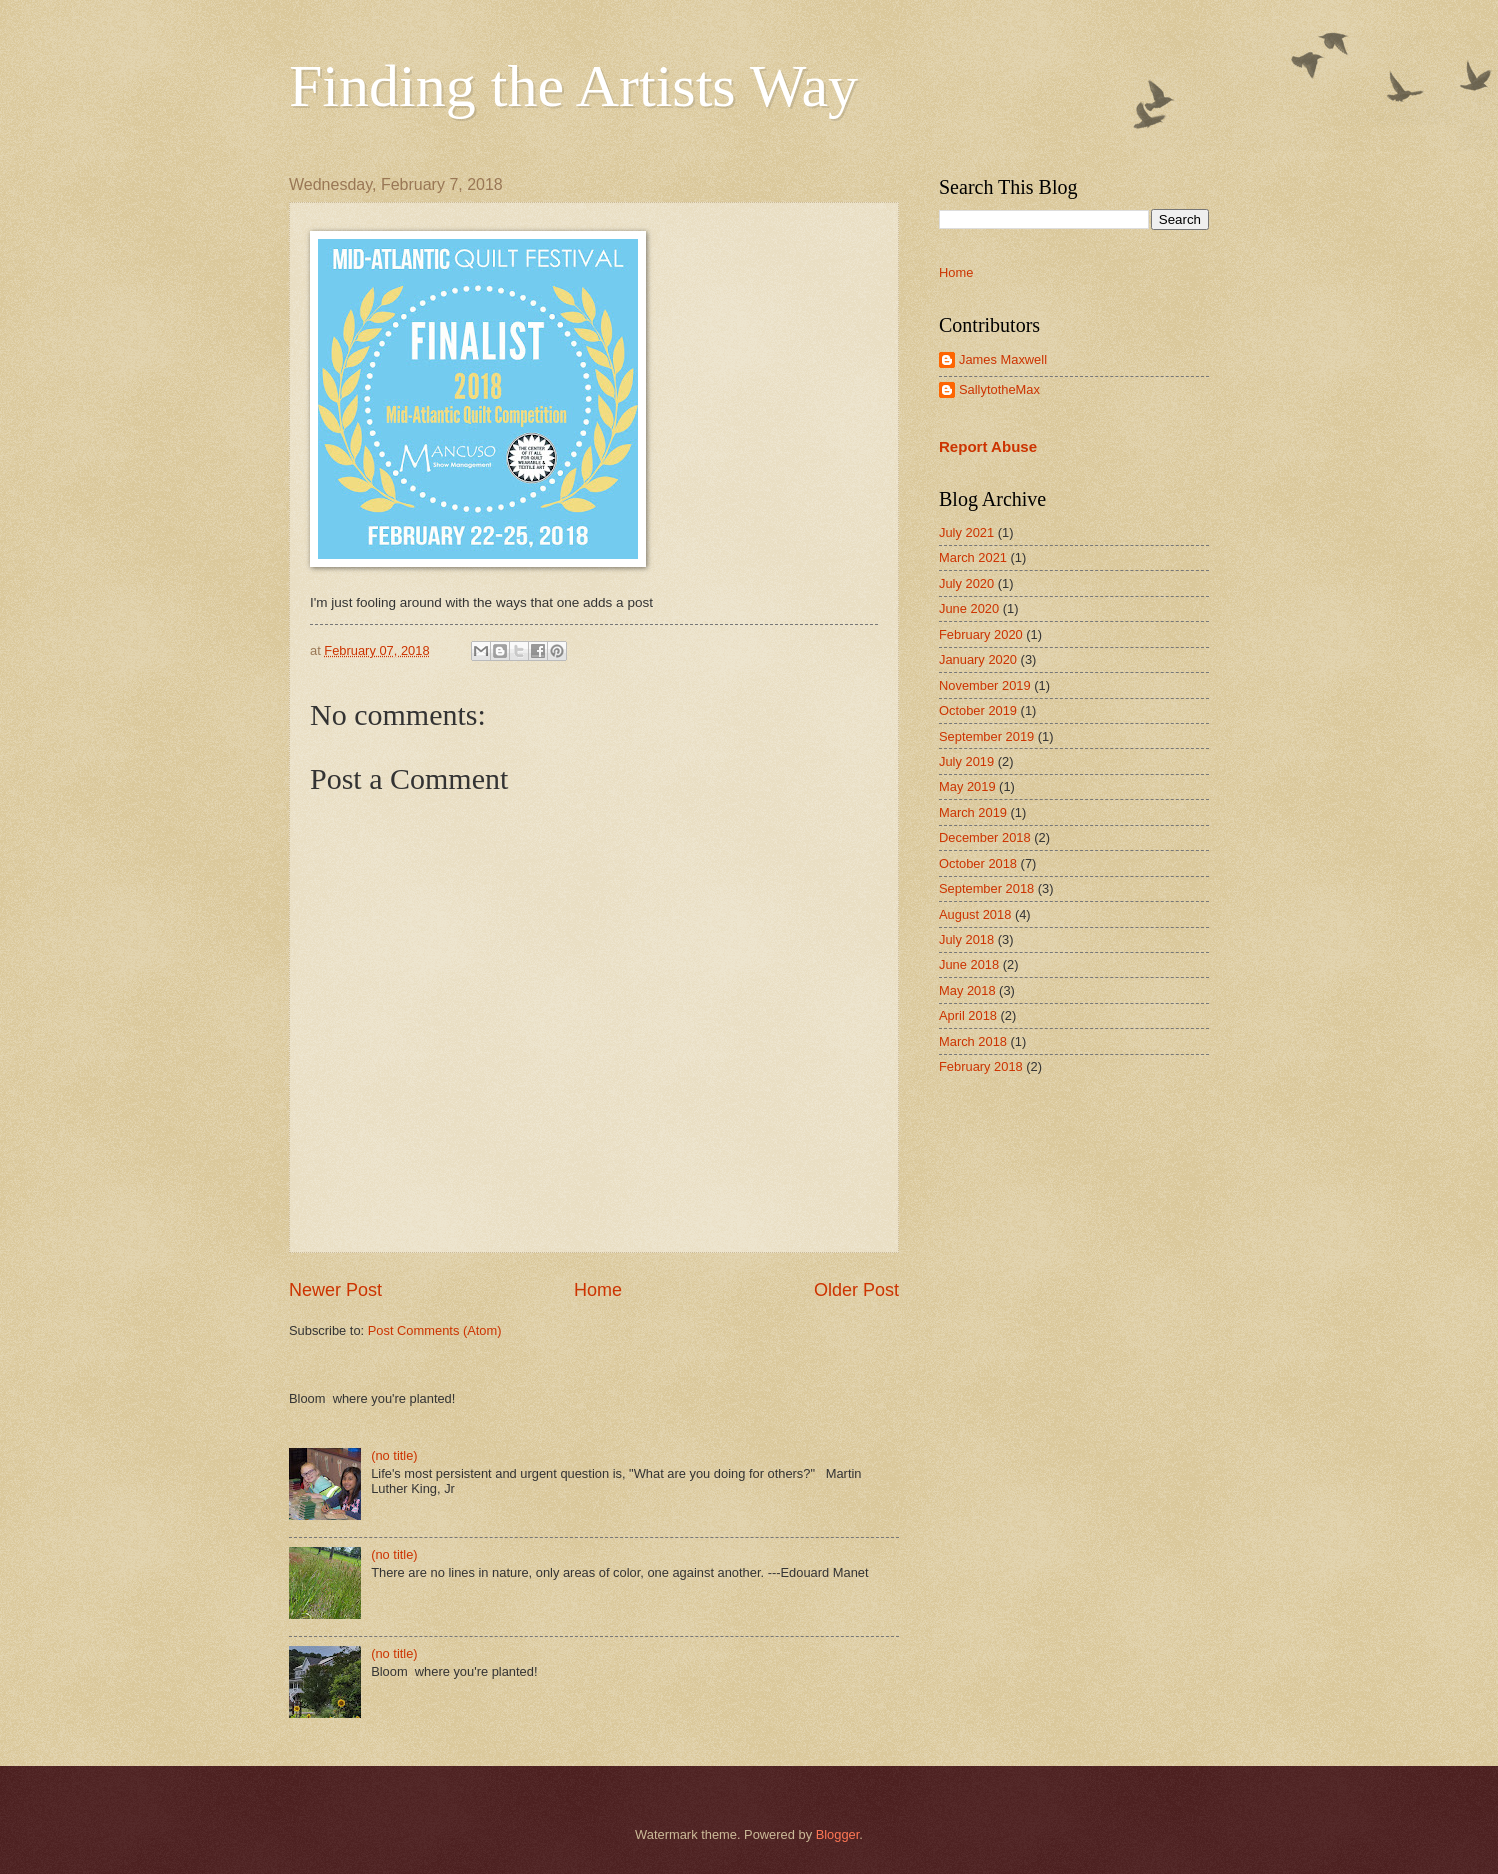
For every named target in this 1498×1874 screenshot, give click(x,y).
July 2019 (966, 761)
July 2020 (966, 583)
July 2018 (966, 939)
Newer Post (335, 1290)
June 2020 (969, 608)
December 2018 (985, 837)
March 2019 (973, 812)
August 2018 (975, 914)
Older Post (856, 1290)
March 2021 (973, 557)
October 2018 (978, 863)
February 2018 (981, 1066)
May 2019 (967, 786)
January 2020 (978, 659)
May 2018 (967, 990)
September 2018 (986, 888)
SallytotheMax (999, 389)
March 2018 (973, 1041)
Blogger (838, 1834)
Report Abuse (988, 446)
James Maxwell (1003, 359)
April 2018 (968, 1015)
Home (598, 1290)
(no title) (394, 1455)
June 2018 (969, 964)
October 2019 (978, 710)
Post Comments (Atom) (435, 1330)
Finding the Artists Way (573, 86)
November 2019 (985, 685)
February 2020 (981, 634)
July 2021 (966, 532)
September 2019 (986, 736)
